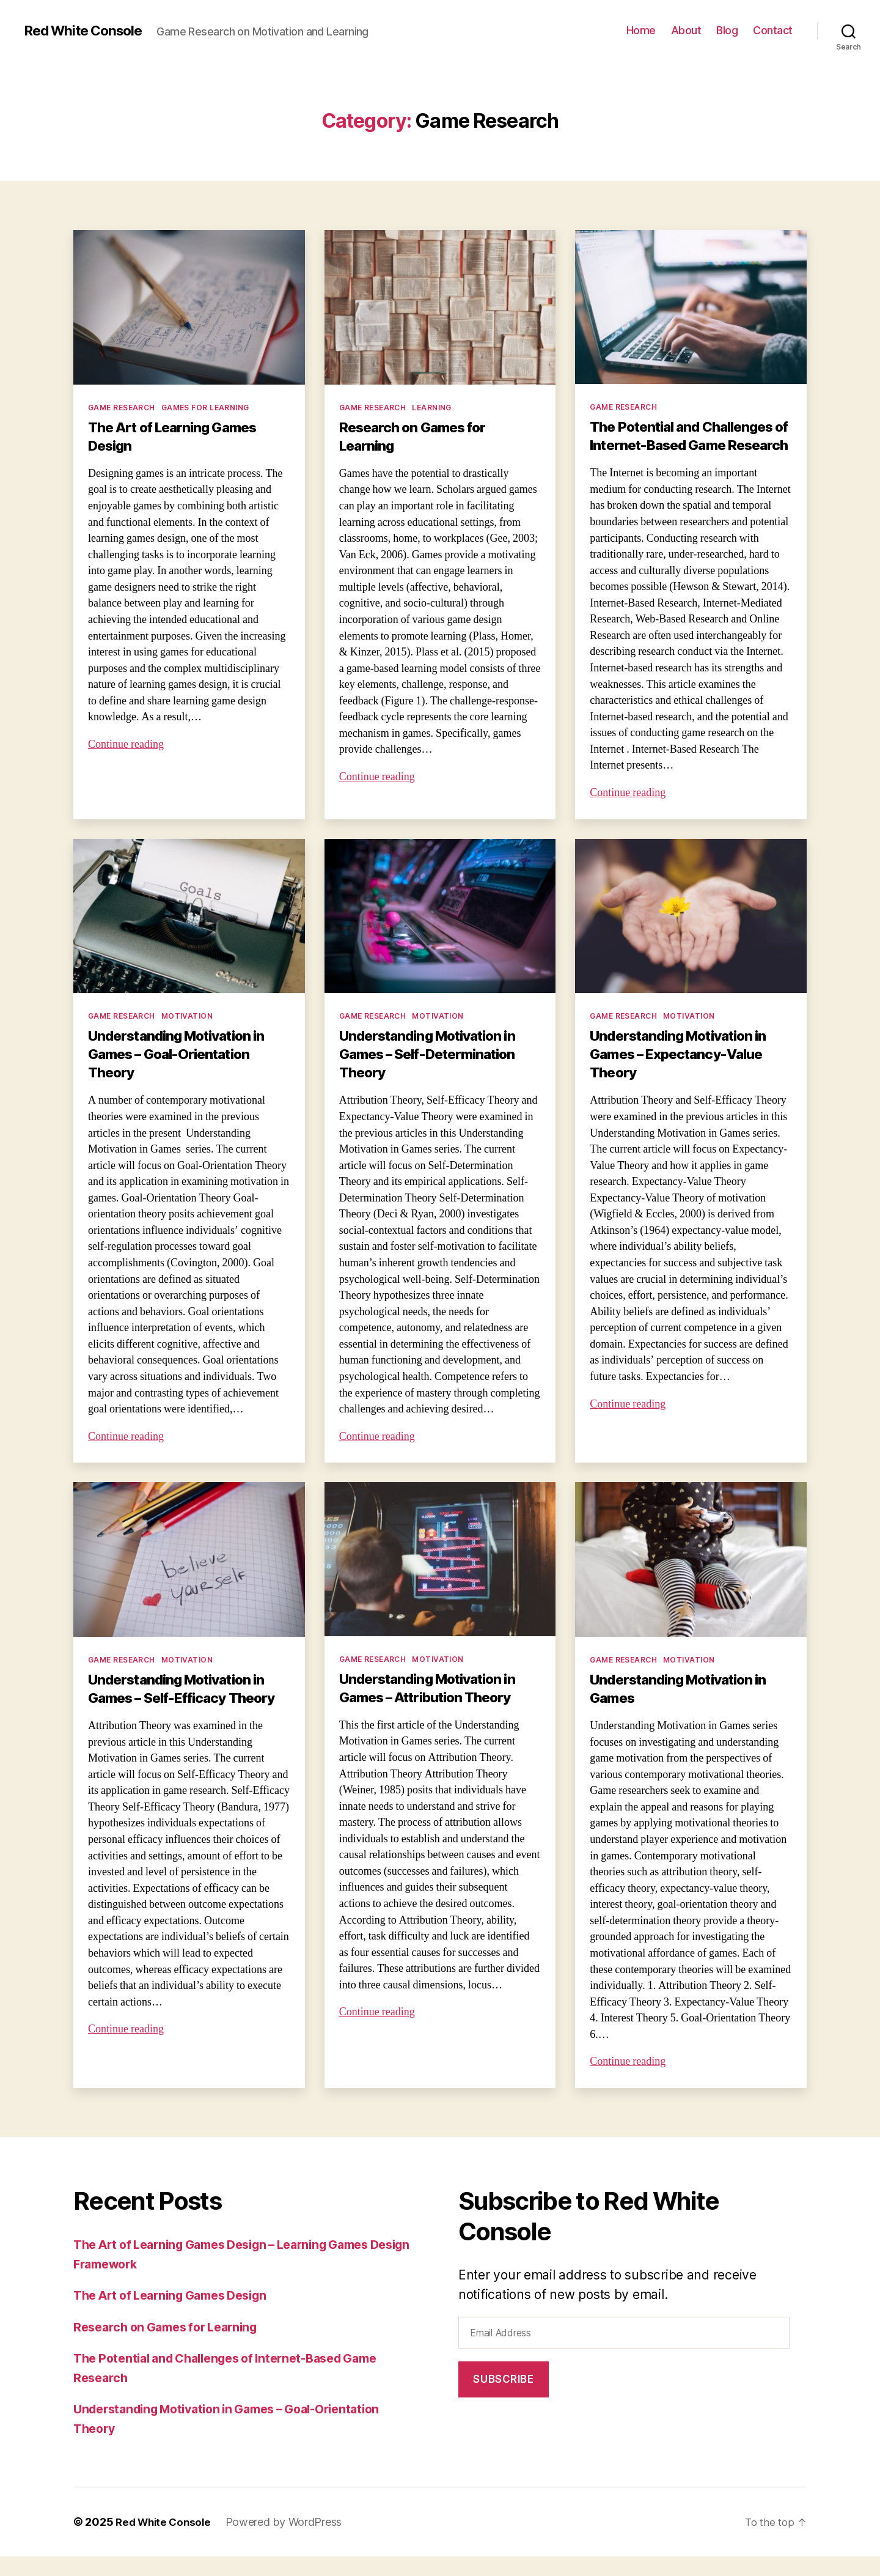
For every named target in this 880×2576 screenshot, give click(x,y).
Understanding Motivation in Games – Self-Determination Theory (434, 1073)
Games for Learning (205, 407)
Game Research (121, 407)
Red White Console (88, 30)
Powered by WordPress (289, 2541)
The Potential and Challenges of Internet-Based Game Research (688, 445)
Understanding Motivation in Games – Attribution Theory (434, 1707)
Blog (727, 30)
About (686, 30)
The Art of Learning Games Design (177, 436)
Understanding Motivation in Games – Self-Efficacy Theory (186, 1708)
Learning (432, 407)
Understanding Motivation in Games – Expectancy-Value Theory (685, 1073)
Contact (773, 30)
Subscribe (503, 2399)
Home (641, 30)
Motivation (187, 1034)
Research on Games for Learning (416, 436)
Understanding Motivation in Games (685, 1708)
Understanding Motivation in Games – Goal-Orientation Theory (183, 1073)
